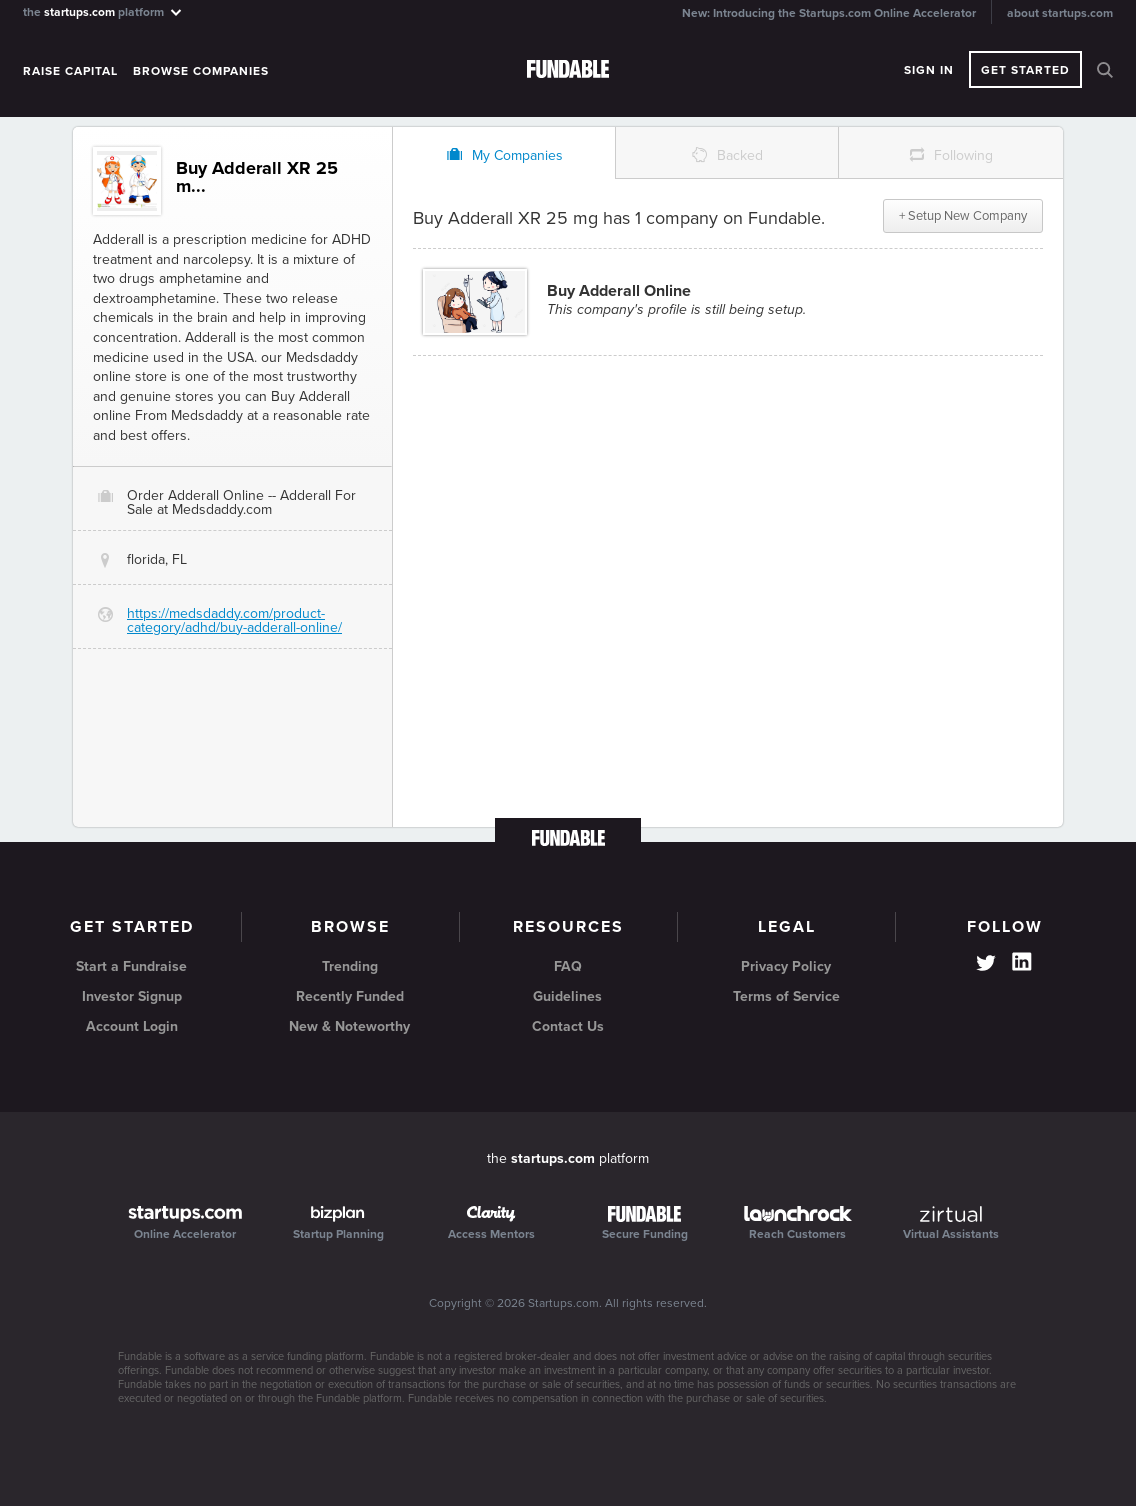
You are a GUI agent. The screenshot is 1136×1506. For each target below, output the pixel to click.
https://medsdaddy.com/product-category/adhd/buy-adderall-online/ (234, 620)
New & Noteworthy (349, 1026)
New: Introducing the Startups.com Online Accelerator (829, 13)
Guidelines (567, 996)
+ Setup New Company (963, 216)
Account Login (132, 1026)
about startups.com (1060, 13)
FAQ (568, 966)
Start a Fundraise (131, 966)
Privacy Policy (786, 966)
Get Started (1025, 70)
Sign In (929, 70)
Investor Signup (132, 996)
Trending (350, 966)
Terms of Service (786, 996)
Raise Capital (70, 71)
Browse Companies (201, 71)
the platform (103, 11)
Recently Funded (350, 996)
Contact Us (568, 1026)
